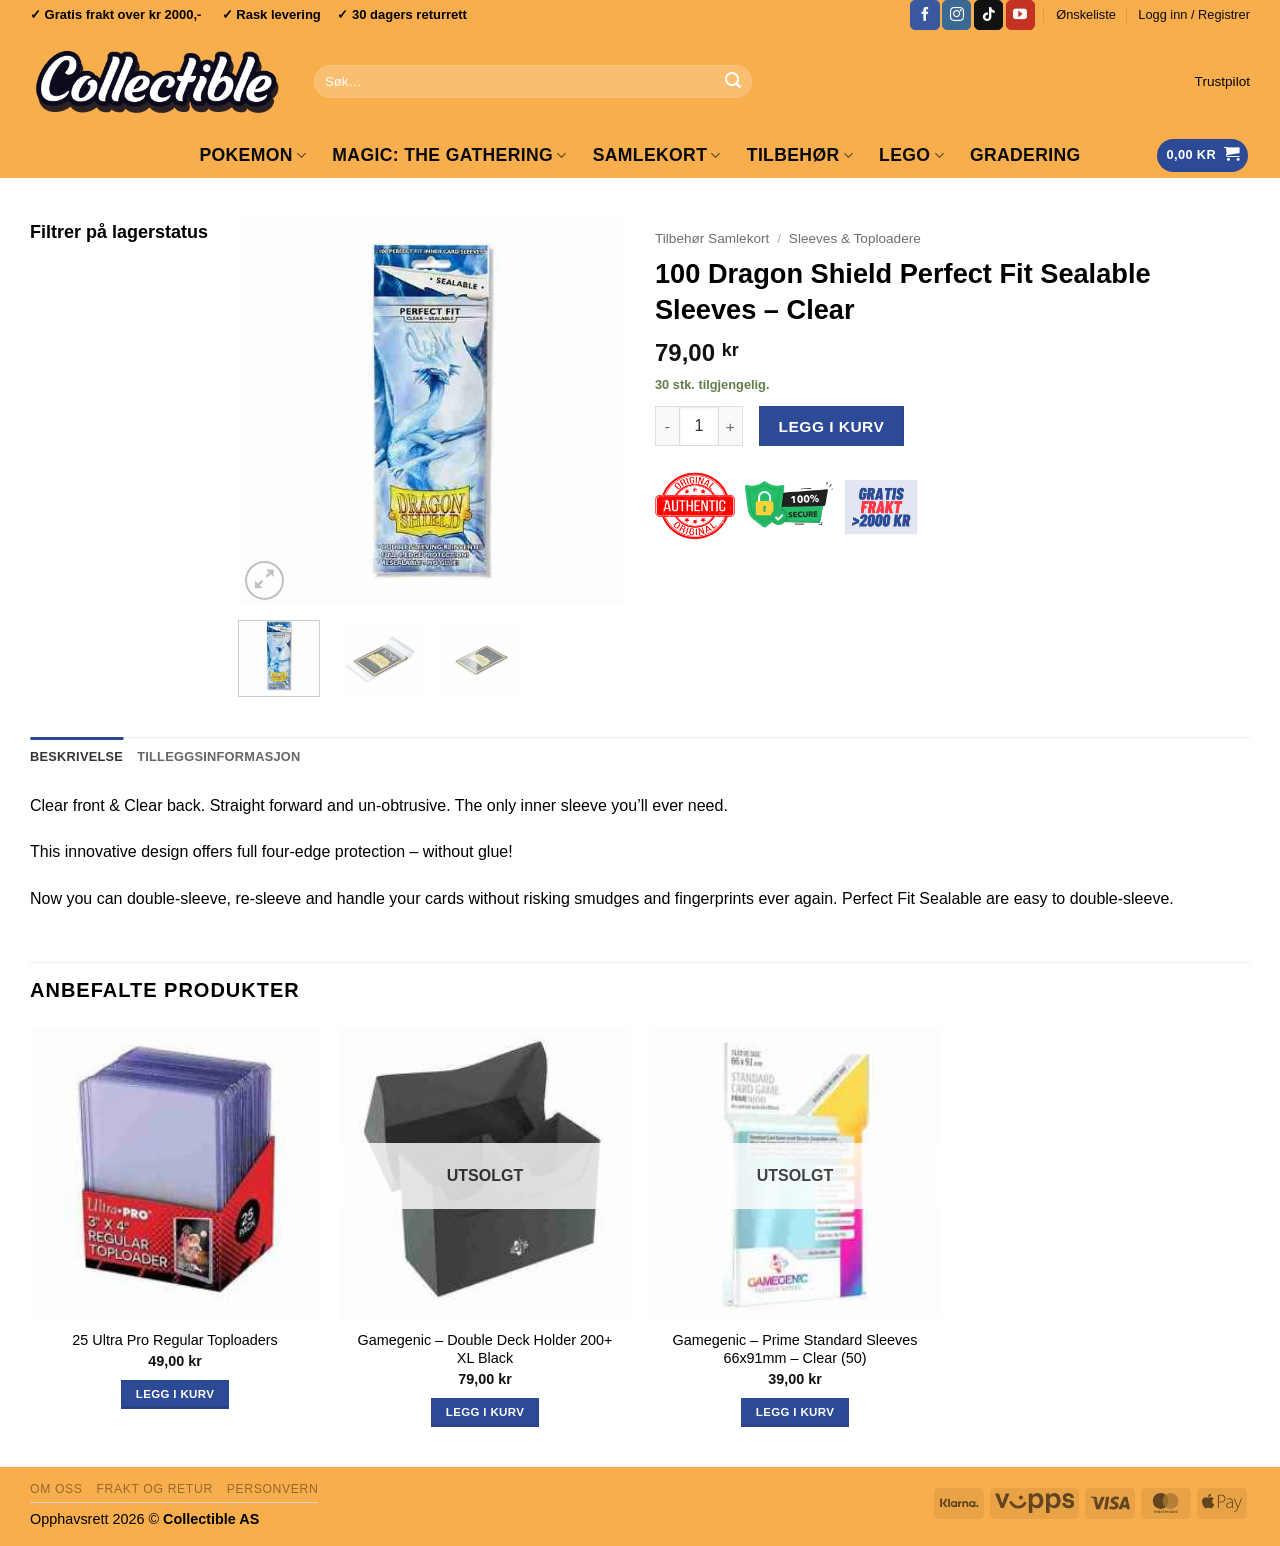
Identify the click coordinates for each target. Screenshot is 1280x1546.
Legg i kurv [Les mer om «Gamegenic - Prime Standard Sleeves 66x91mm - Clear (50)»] (795, 1412)
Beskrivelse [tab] (76, 756)
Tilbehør (800, 155)
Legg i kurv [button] (175, 1394)
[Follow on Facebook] (924, 15)
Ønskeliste (1086, 14)
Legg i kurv (832, 426)
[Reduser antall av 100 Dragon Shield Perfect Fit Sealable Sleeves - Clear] (667, 426)
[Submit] (733, 82)
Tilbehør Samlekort (712, 238)
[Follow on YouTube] (1020, 15)
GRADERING (1025, 155)
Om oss (56, 1489)
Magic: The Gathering (449, 155)
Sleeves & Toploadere (855, 238)
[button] (1194, 15)
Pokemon (252, 155)
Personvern (273, 1489)
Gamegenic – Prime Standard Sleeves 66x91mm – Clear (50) (795, 1349)
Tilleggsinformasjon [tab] (218, 756)
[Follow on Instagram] (956, 15)
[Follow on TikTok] (988, 15)
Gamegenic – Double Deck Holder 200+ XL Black (485, 1349)
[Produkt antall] (699, 426)
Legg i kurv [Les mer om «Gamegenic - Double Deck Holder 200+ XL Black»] (485, 1412)
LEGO (911, 155)
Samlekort (657, 155)
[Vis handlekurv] (1202, 155)
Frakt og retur (154, 1489)
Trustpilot (1222, 81)
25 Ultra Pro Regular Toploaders (174, 1340)
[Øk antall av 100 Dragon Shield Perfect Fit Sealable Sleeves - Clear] (731, 426)
